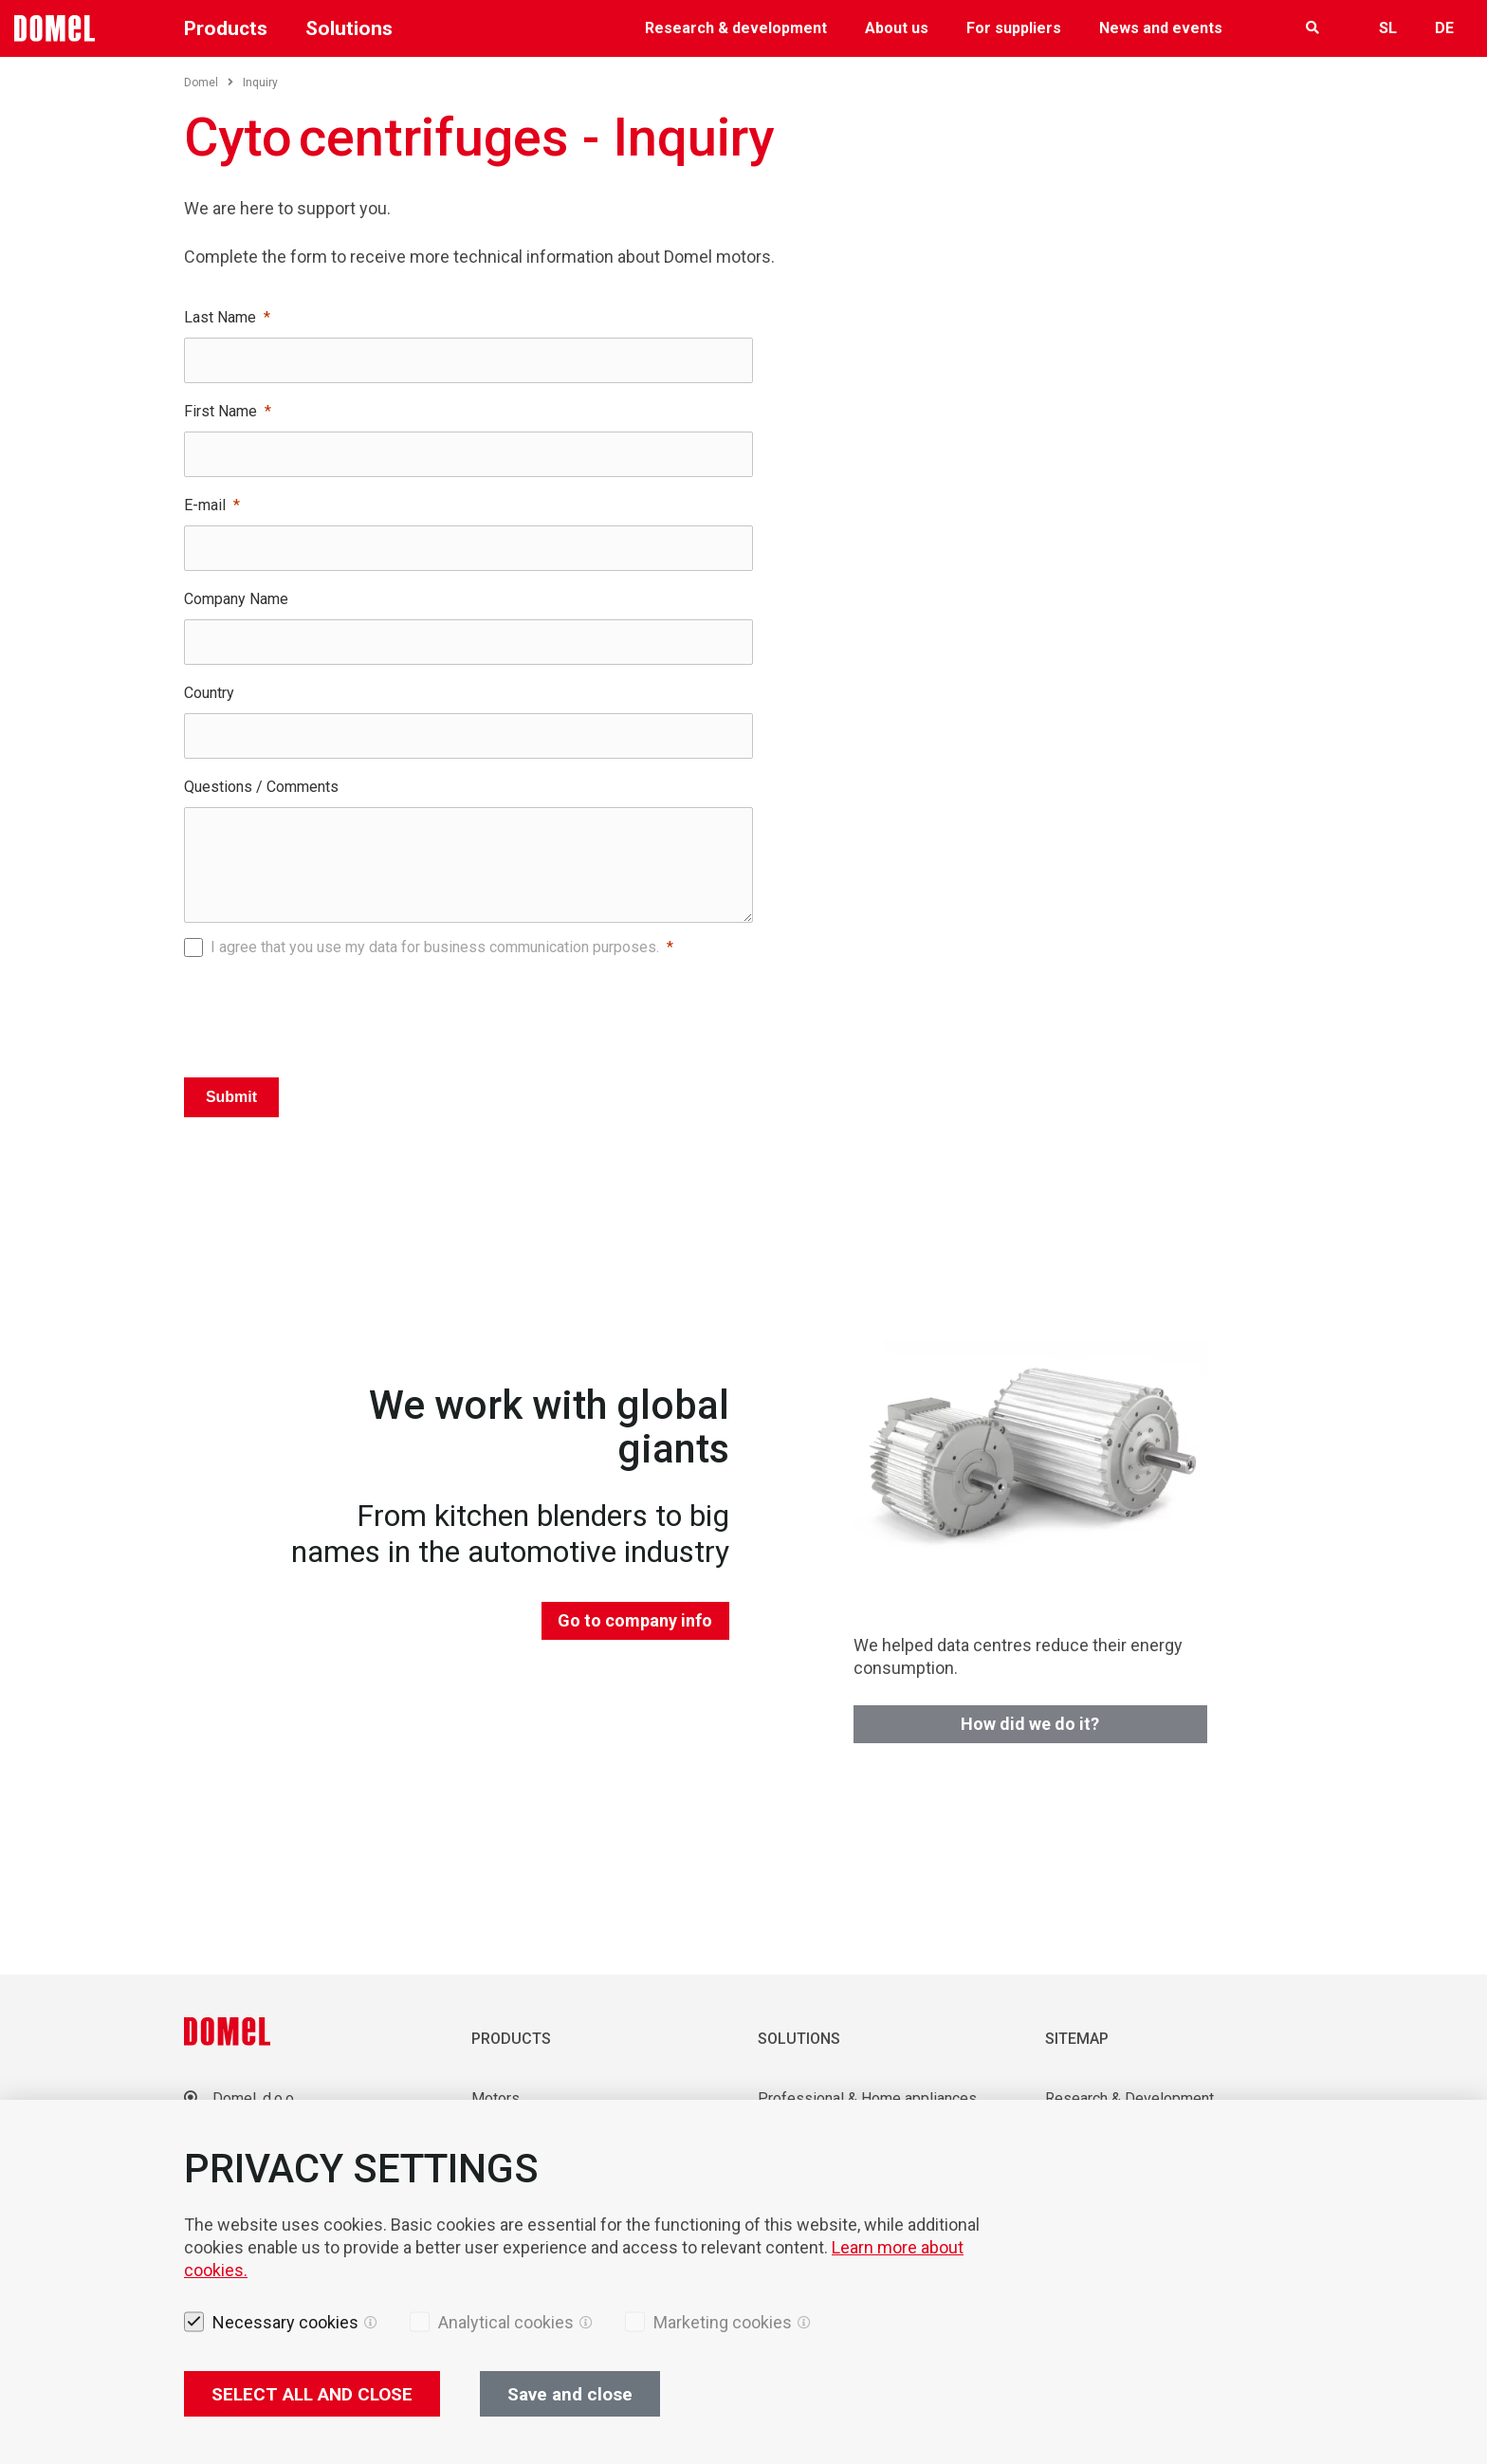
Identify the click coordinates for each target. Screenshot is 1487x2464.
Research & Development (1129, 2098)
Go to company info (635, 1620)
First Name (220, 411)
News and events (1160, 28)
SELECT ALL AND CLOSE (312, 2394)
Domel (208, 82)
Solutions (349, 28)
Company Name (236, 599)
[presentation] (468, 1012)
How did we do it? (1030, 1724)
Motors (495, 2098)
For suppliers (1013, 28)
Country (209, 693)
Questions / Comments (261, 787)
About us (896, 28)
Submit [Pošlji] (231, 1097)
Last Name (220, 317)
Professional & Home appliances (867, 2098)
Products (225, 28)
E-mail (205, 505)
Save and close (570, 2394)
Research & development (736, 28)
